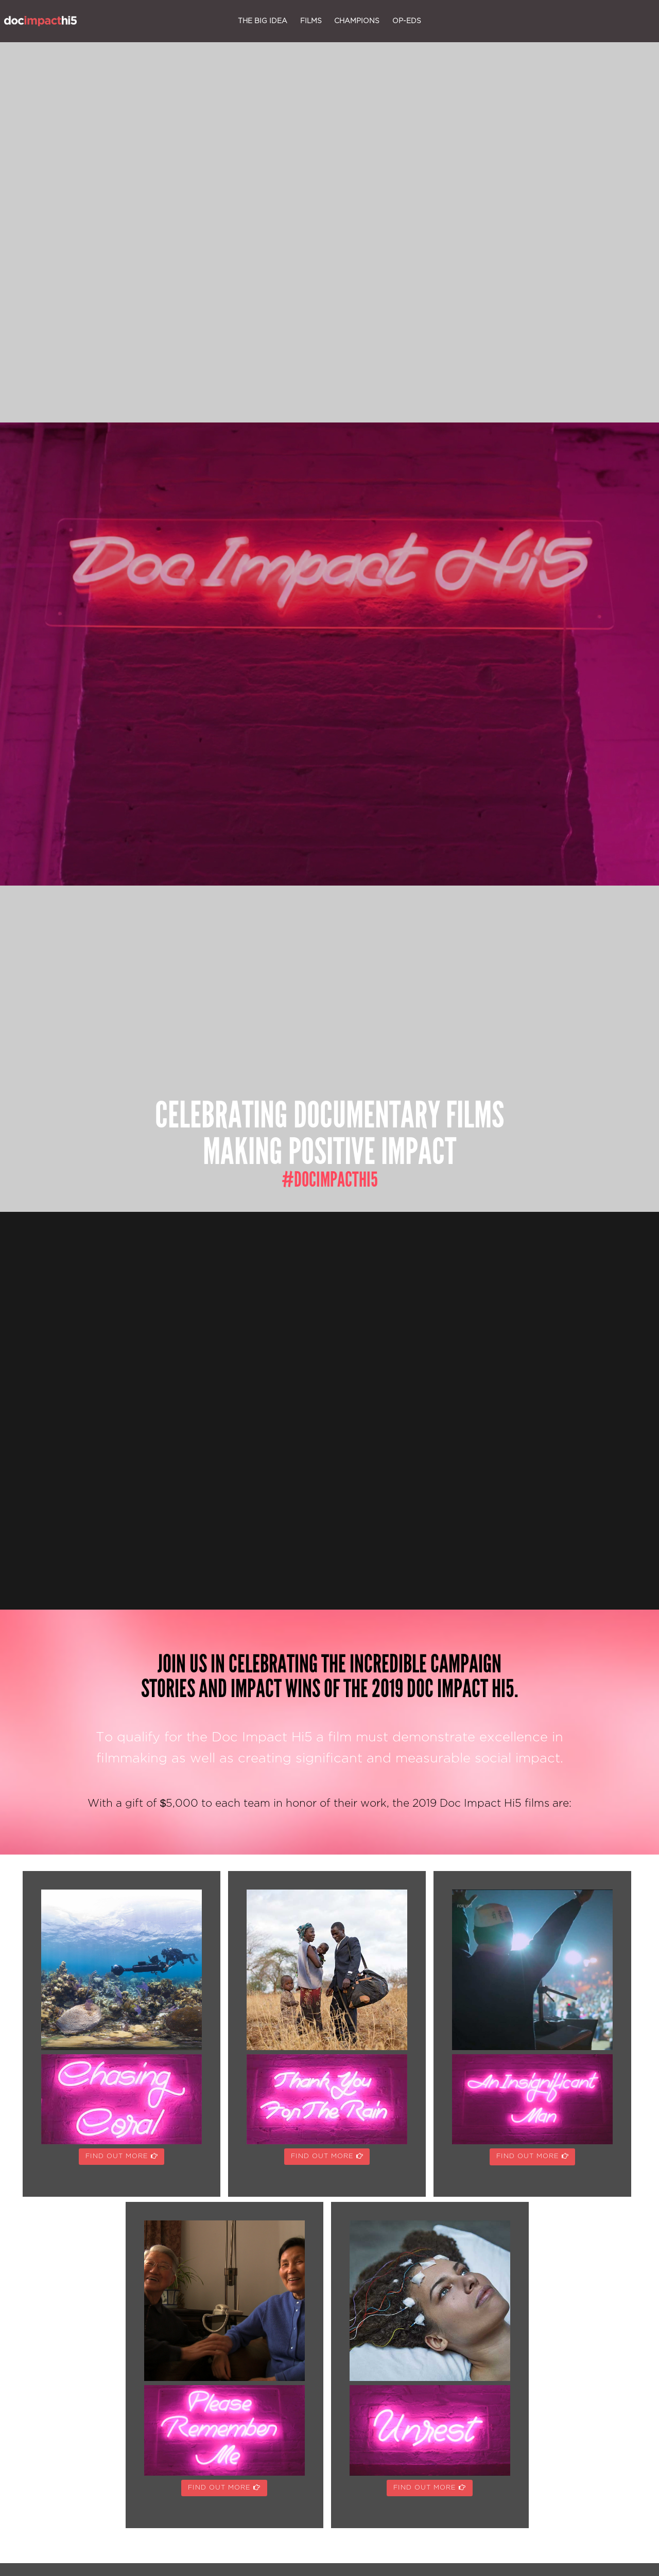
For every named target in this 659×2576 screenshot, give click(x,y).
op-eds (406, 20)
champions (356, 20)
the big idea (262, 20)
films (311, 20)
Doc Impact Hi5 (40, 21)
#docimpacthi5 (330, 1179)
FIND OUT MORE (121, 2156)
